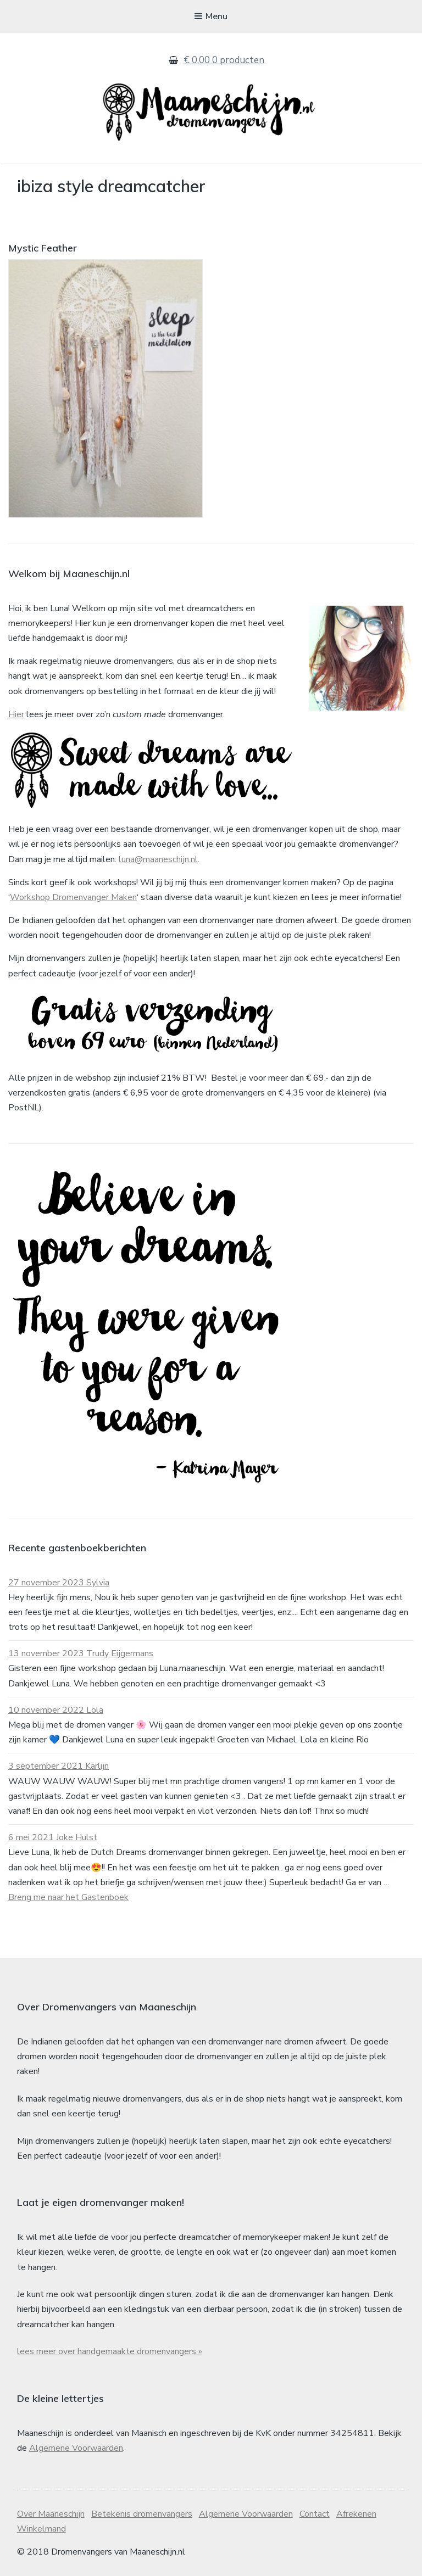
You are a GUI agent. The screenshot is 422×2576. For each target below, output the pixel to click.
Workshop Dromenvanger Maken (73, 897)
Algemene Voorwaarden (76, 2448)
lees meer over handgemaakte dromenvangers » (109, 2351)
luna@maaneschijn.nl (158, 859)
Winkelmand (41, 2529)
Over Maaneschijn (51, 2514)
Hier (16, 714)
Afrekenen (356, 2514)
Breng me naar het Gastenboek (68, 1897)
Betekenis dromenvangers (141, 2514)
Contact (314, 2514)
